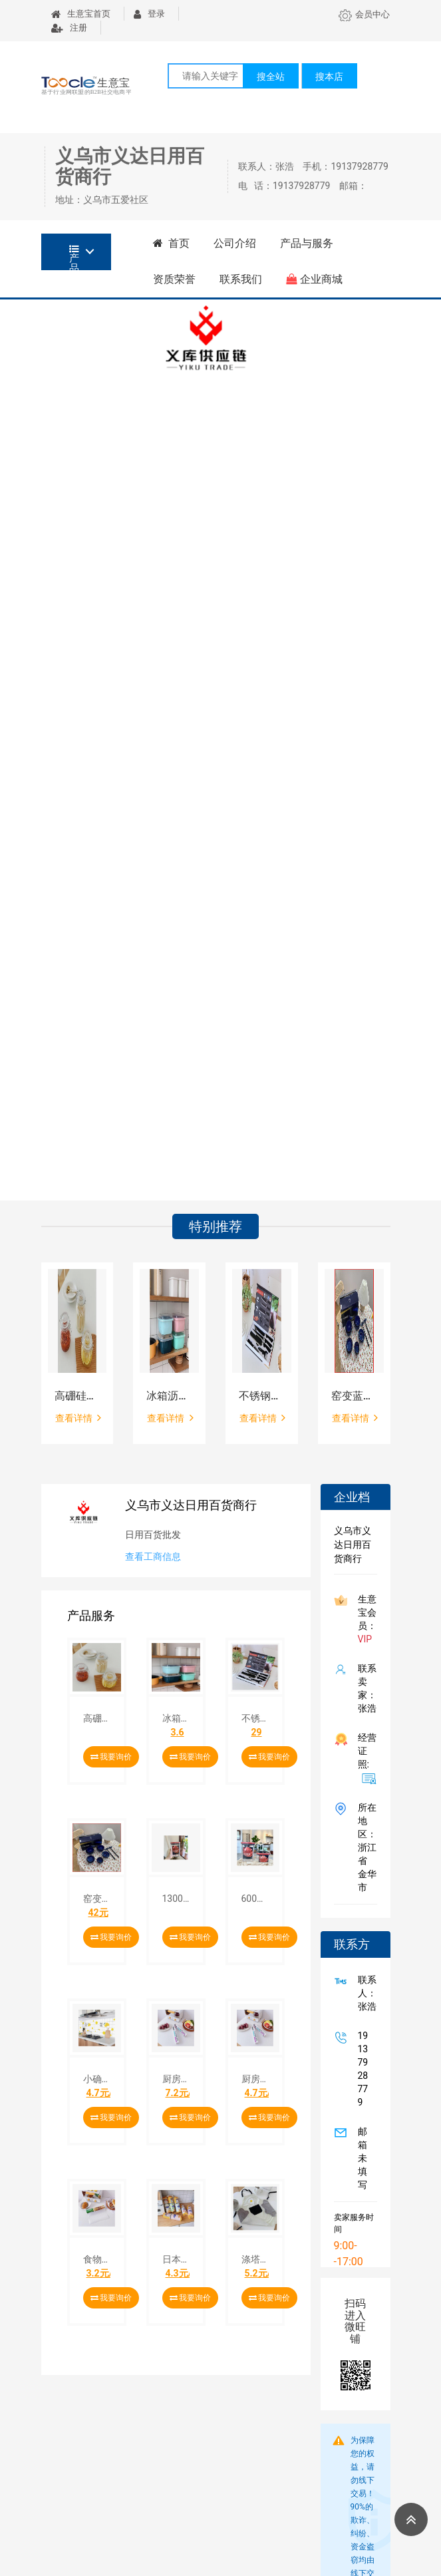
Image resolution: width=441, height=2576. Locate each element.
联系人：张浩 (364, 1993)
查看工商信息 (153, 1556)
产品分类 (74, 257)
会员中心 (364, 14)
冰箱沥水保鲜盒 (169, 1395)
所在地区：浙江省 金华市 (364, 1847)
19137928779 (360, 2069)
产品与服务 (306, 243)
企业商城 (314, 279)
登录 (149, 14)
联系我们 (241, 279)
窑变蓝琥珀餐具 (354, 1395)
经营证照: (364, 1758)
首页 (171, 243)
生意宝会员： (364, 1619)
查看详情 (78, 1417)
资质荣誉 (174, 279)
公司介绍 (235, 243)
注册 (69, 28)
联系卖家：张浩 (364, 1688)
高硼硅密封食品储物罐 (77, 1395)
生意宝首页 (80, 14)
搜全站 (271, 76)
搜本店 (329, 76)
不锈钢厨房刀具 (262, 1395)
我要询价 (111, 1756)
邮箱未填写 (360, 2158)
